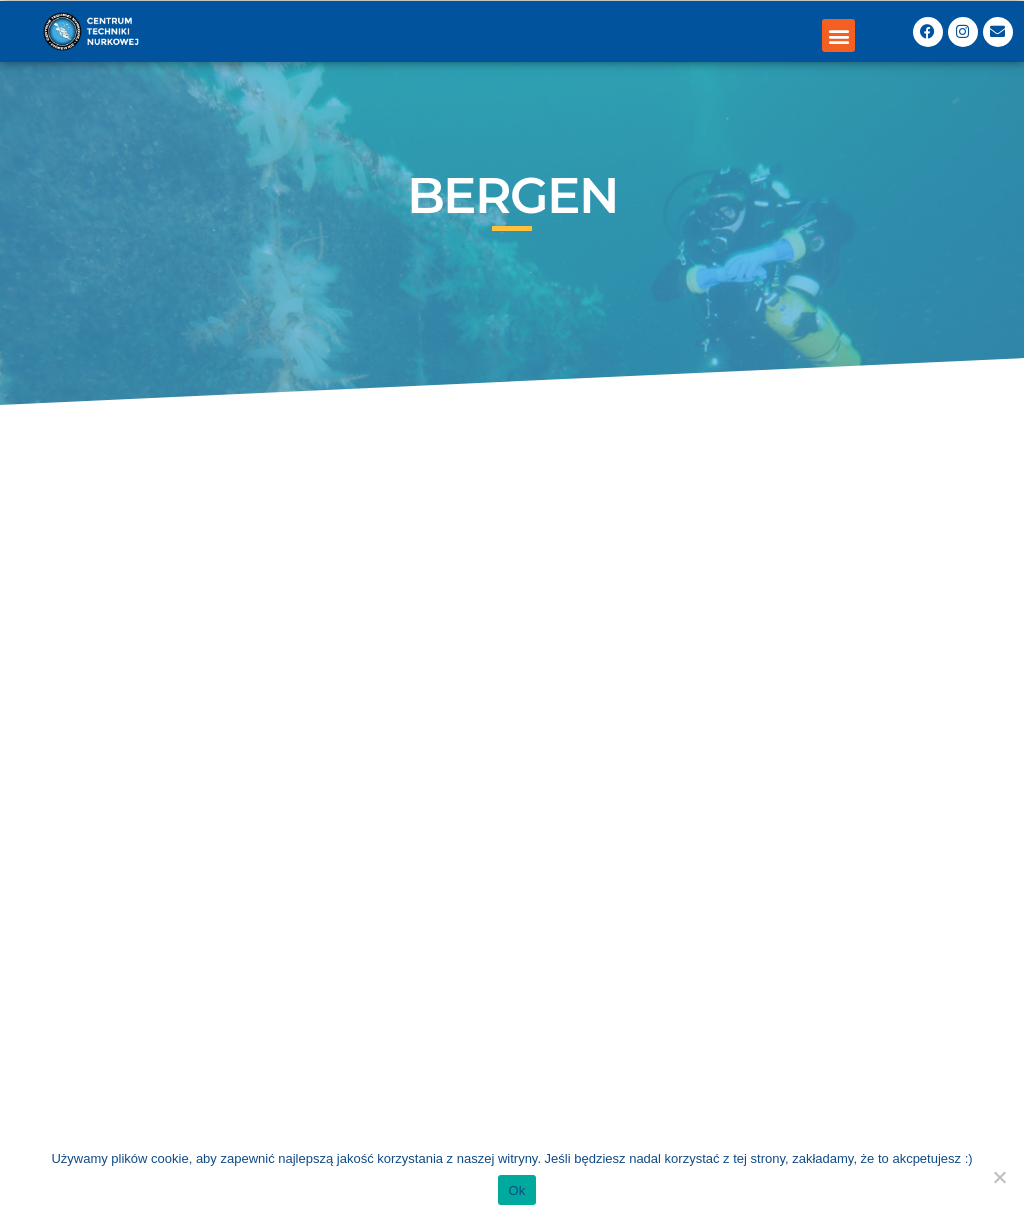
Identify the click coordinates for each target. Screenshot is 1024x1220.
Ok (516, 1190)
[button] (838, 35)
